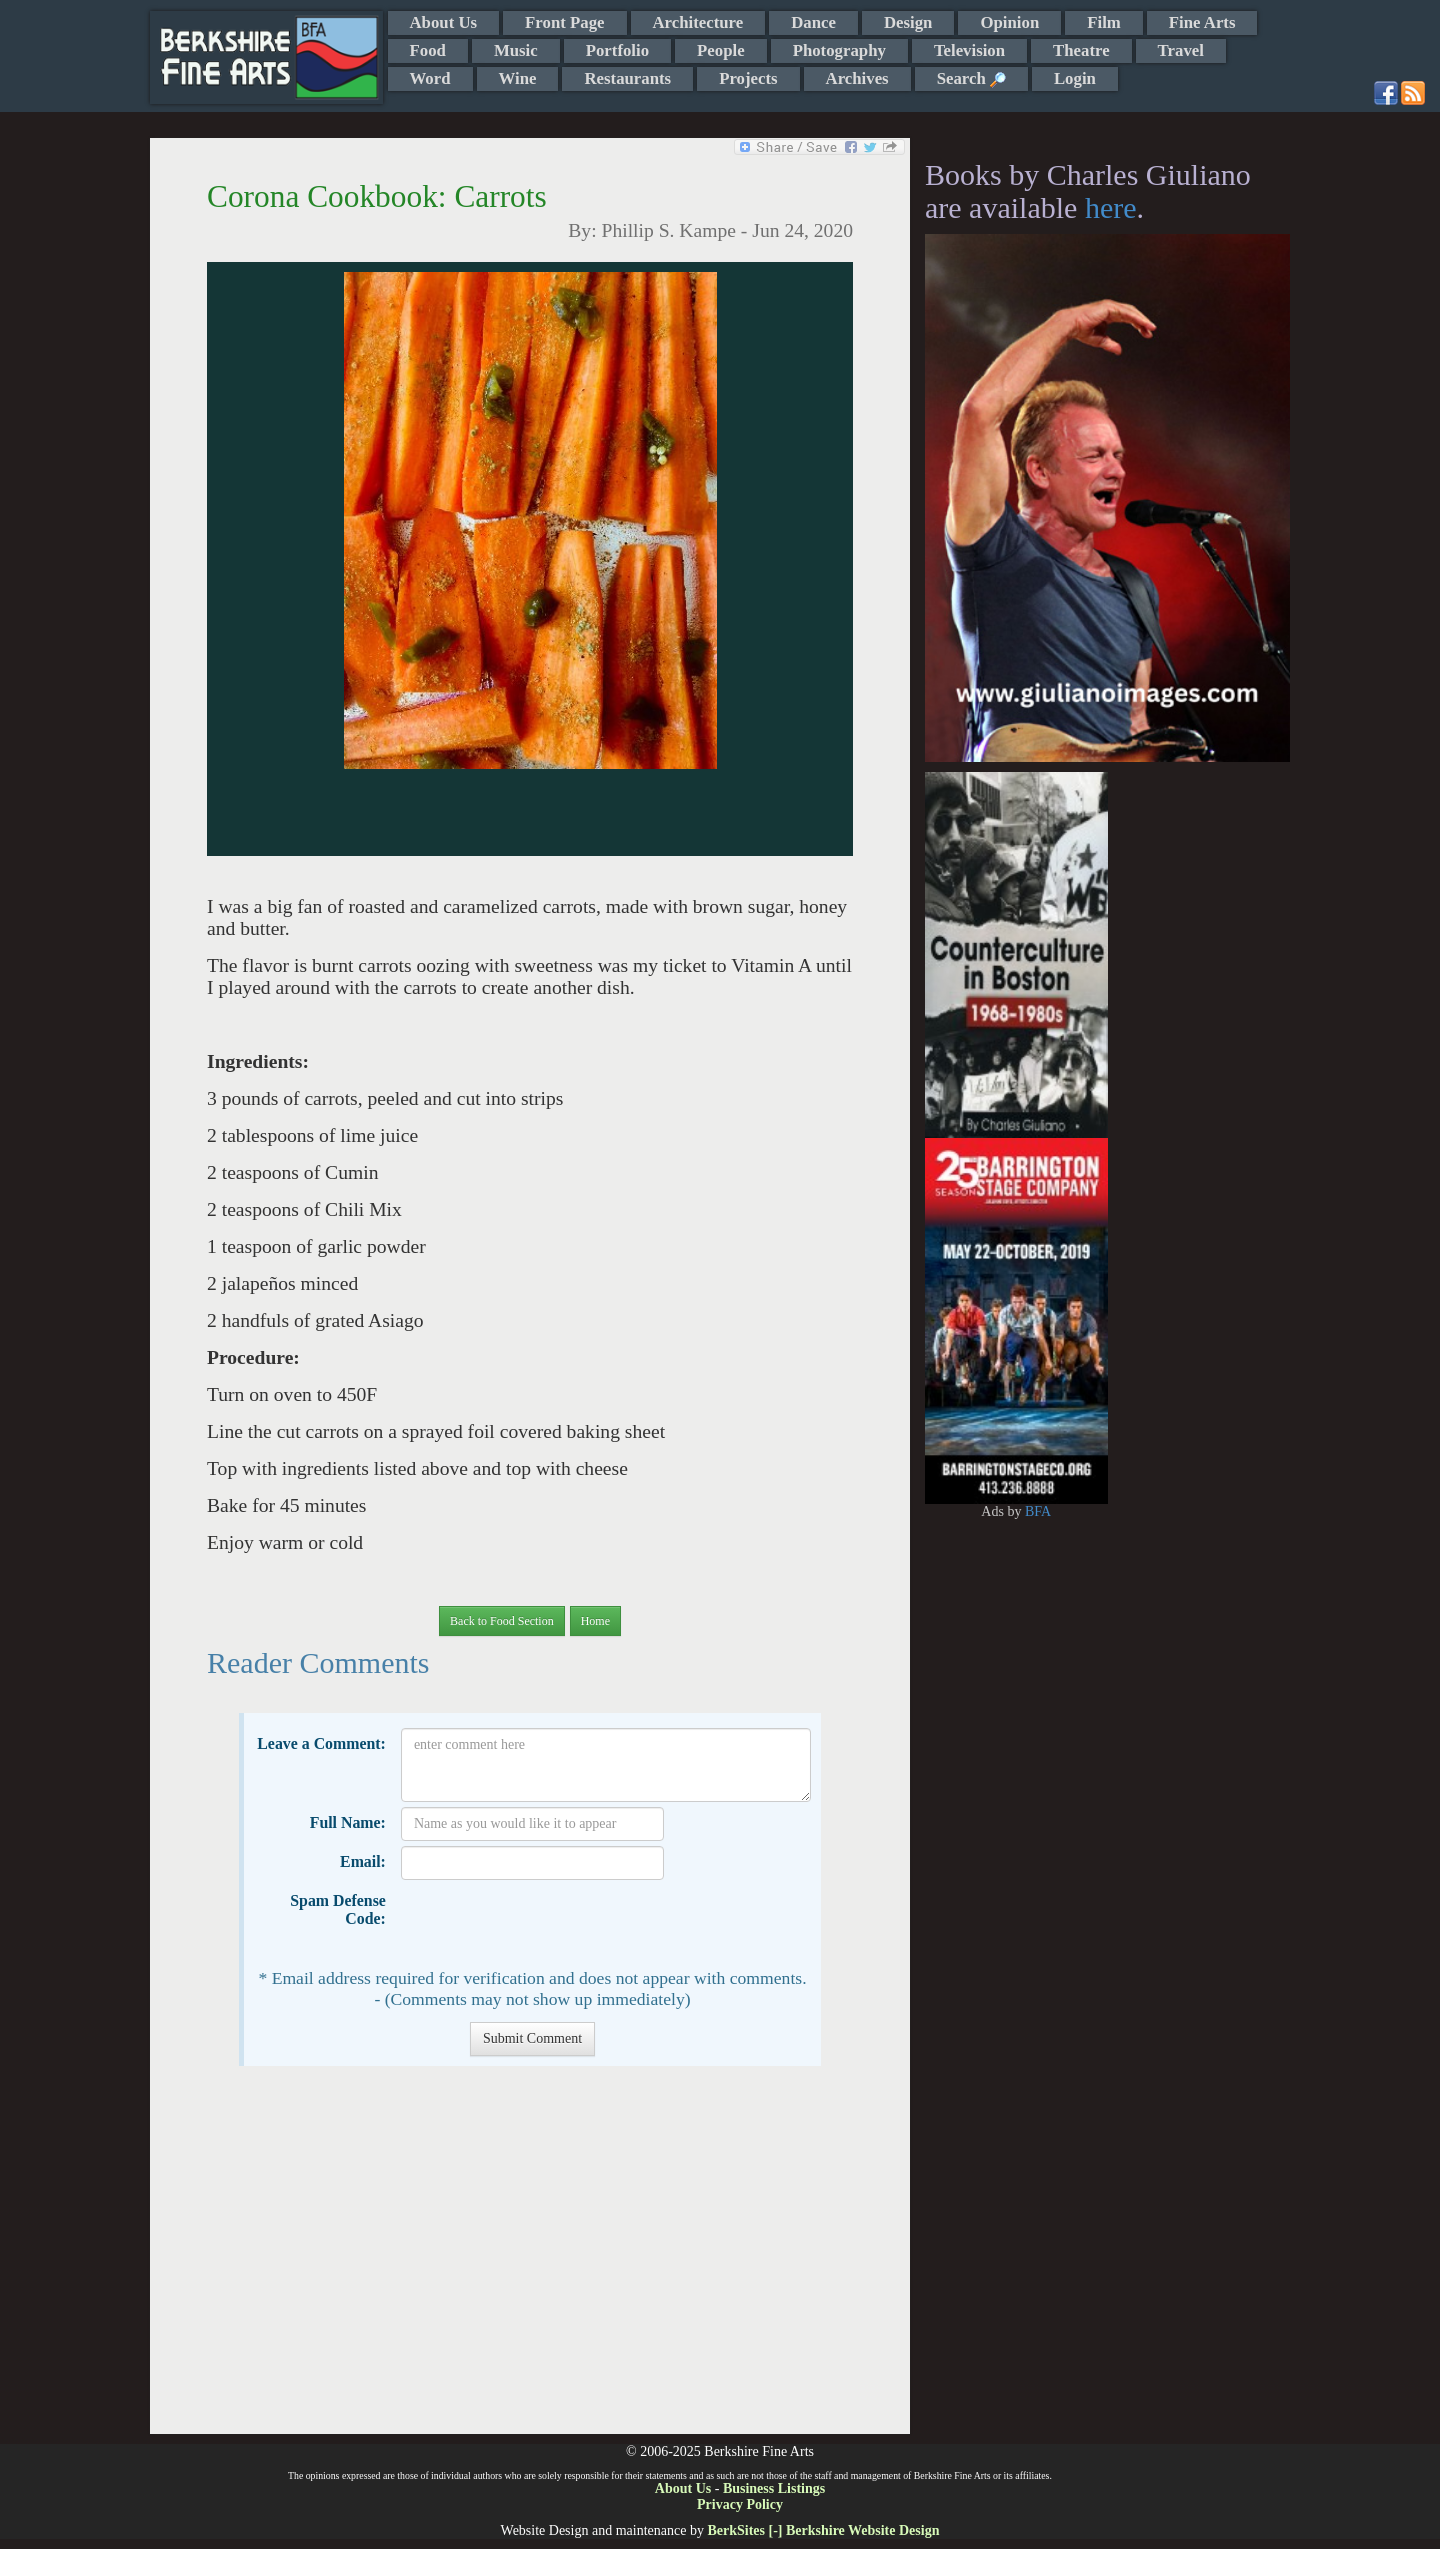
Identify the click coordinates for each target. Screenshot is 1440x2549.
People (721, 50)
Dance (813, 22)
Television (969, 50)
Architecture (698, 22)
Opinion (1009, 22)
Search (971, 78)
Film (1104, 22)
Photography (839, 50)
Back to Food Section (502, 1621)
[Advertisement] (529, 2260)
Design (908, 22)
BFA (1038, 1511)
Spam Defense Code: (338, 1909)
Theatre (1081, 50)
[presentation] (553, 1924)
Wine (518, 78)
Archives (857, 78)
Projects (748, 78)
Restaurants (627, 78)
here (1111, 207)
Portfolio (617, 50)
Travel (1181, 50)
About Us (444, 22)
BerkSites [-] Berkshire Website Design (823, 2530)
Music (516, 50)
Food (428, 50)
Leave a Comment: (321, 1743)
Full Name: (348, 1822)
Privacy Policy (740, 2504)
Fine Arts (1202, 22)
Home (595, 1621)
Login (1075, 78)
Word (430, 78)
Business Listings (774, 2488)
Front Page (564, 22)
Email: (363, 1861)
